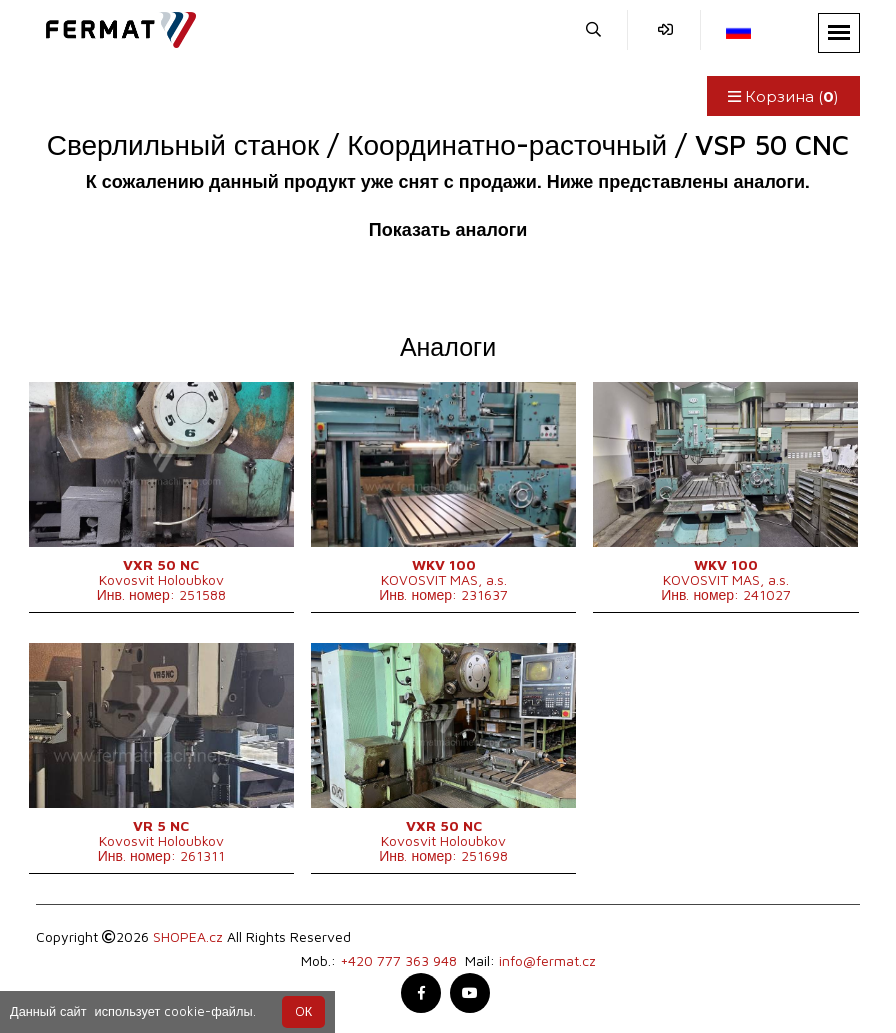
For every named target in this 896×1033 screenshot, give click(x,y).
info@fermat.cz (547, 960)
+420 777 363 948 (398, 960)
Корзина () (783, 96)
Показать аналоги (448, 229)
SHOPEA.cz (188, 936)
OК (303, 1011)
